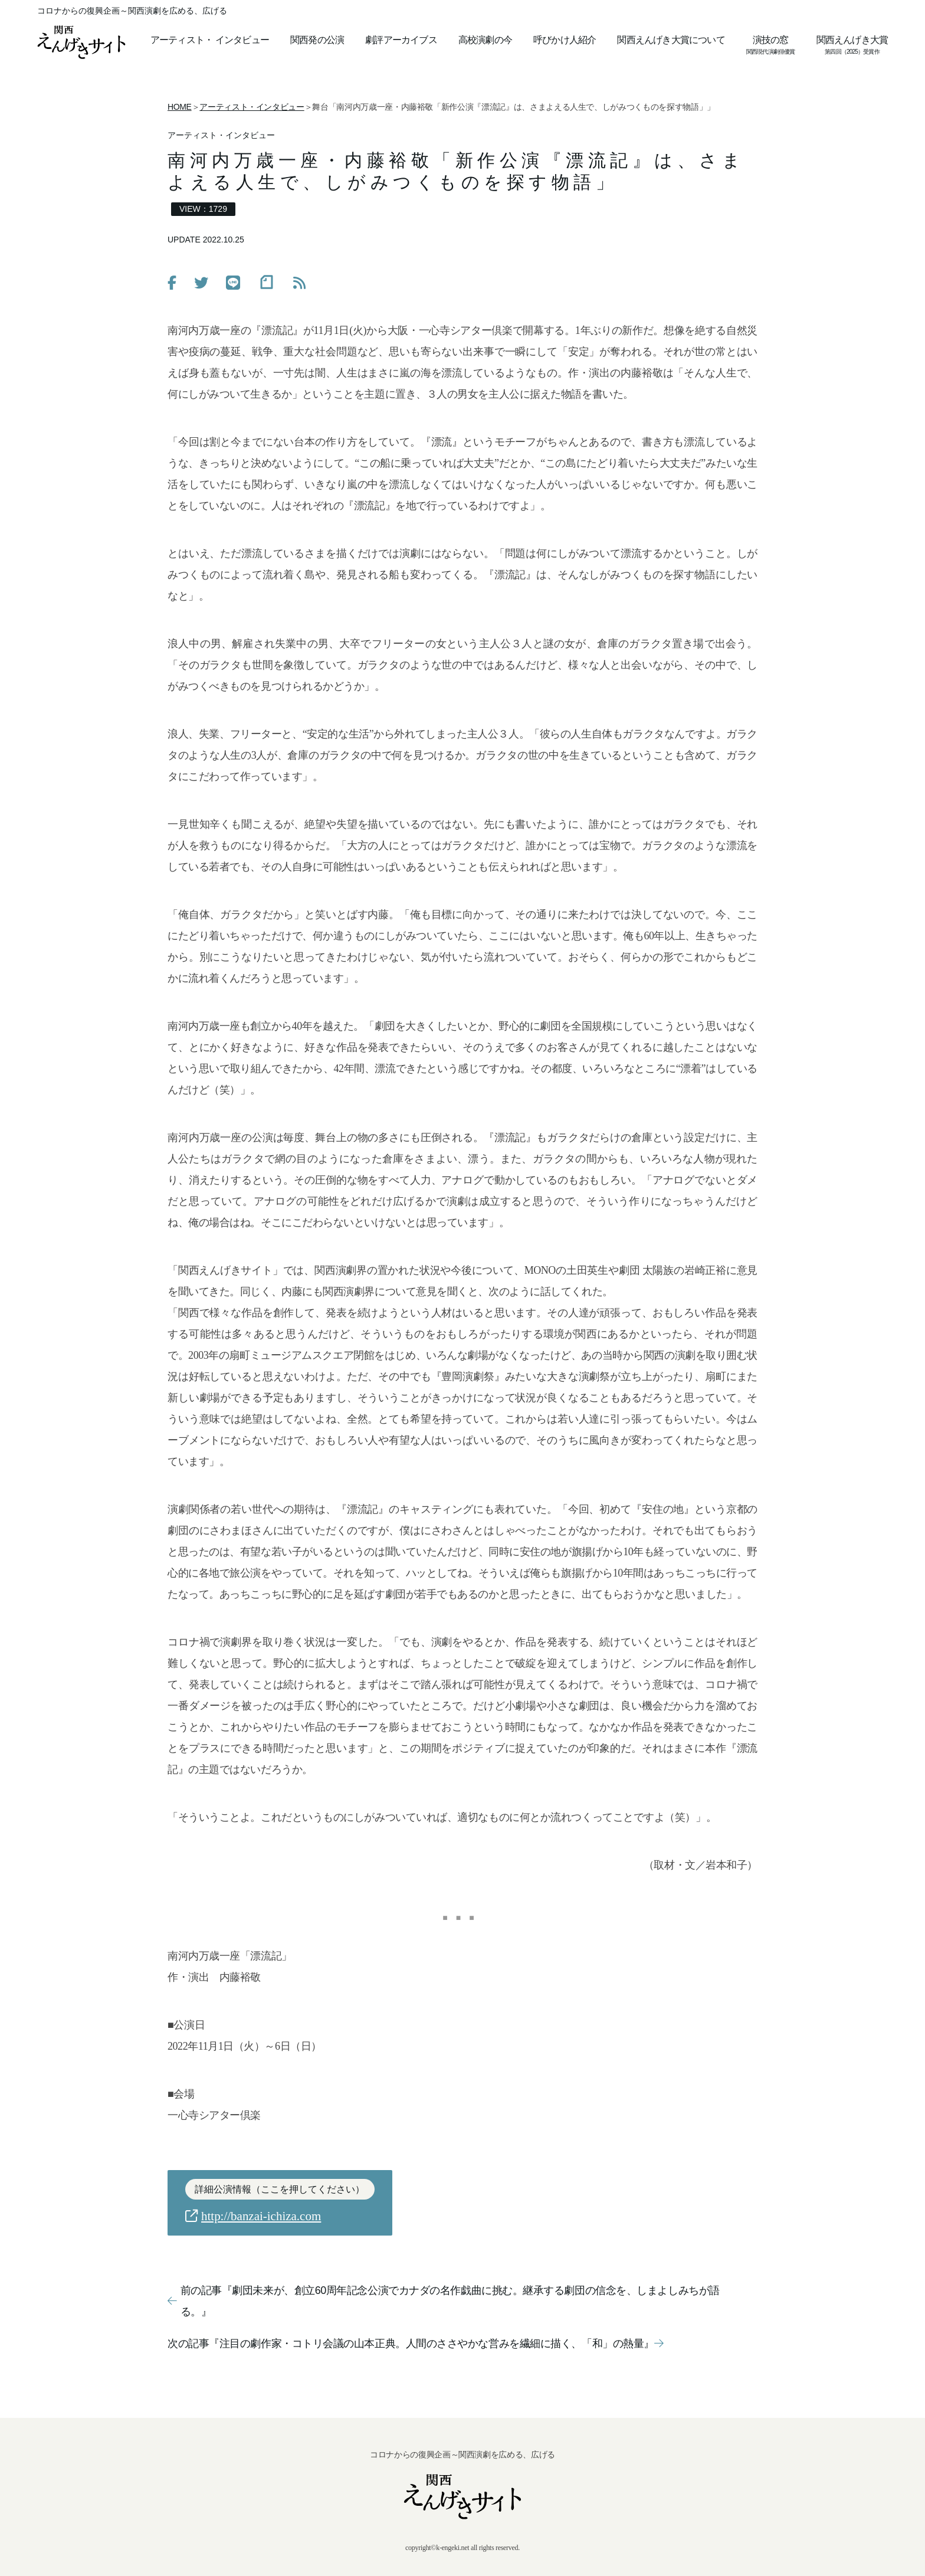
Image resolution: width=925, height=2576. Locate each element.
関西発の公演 (317, 40)
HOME (180, 107)
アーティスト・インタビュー (251, 107)
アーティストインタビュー (209, 40)
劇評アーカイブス (401, 40)
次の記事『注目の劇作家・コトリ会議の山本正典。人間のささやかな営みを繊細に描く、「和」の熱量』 (415, 2343)
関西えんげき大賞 (852, 40)
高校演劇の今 (485, 40)
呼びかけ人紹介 (564, 40)
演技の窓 (771, 40)
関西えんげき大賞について (670, 40)
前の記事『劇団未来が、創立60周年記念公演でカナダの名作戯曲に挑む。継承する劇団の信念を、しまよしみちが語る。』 (444, 2301)
